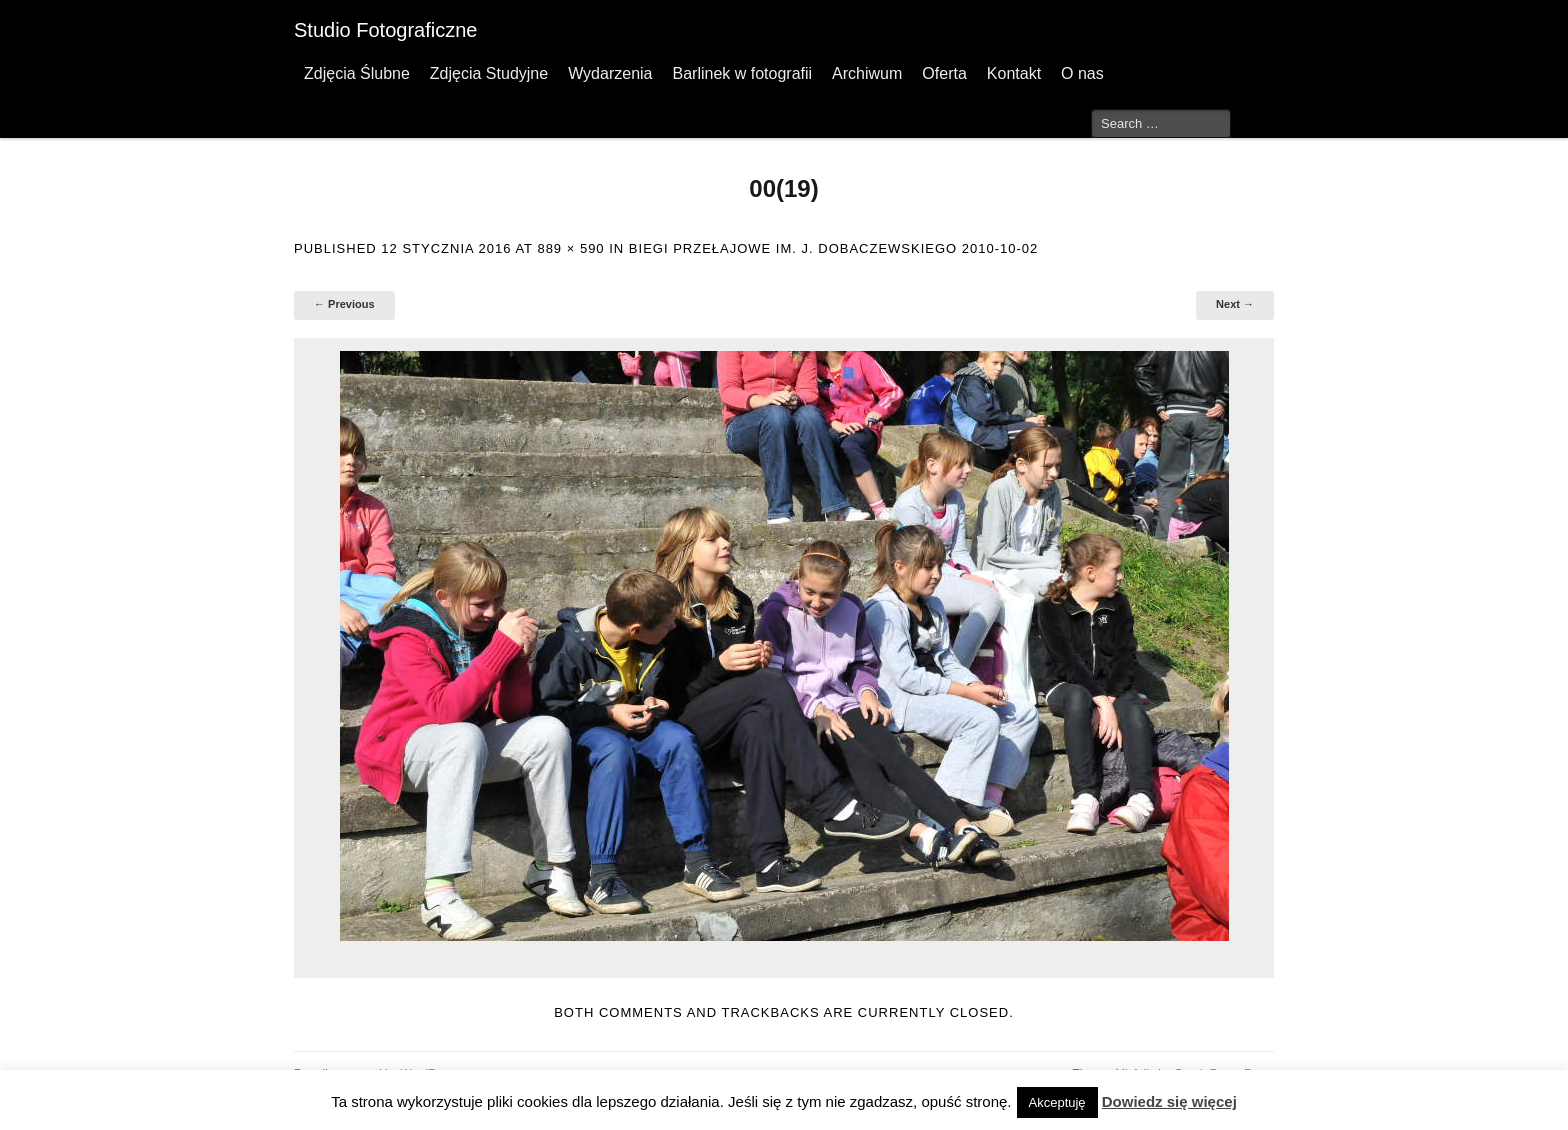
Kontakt (1014, 73)
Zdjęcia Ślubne (357, 73)
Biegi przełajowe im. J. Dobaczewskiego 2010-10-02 (833, 248)
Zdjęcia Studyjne (489, 73)
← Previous (344, 304)
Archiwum (867, 73)
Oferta (944, 73)
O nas (1082, 73)
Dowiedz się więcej (1169, 1101)
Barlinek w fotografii (742, 73)
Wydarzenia (610, 73)
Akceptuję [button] (1057, 1102)
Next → (1235, 304)
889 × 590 (570, 248)
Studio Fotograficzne (385, 30)
